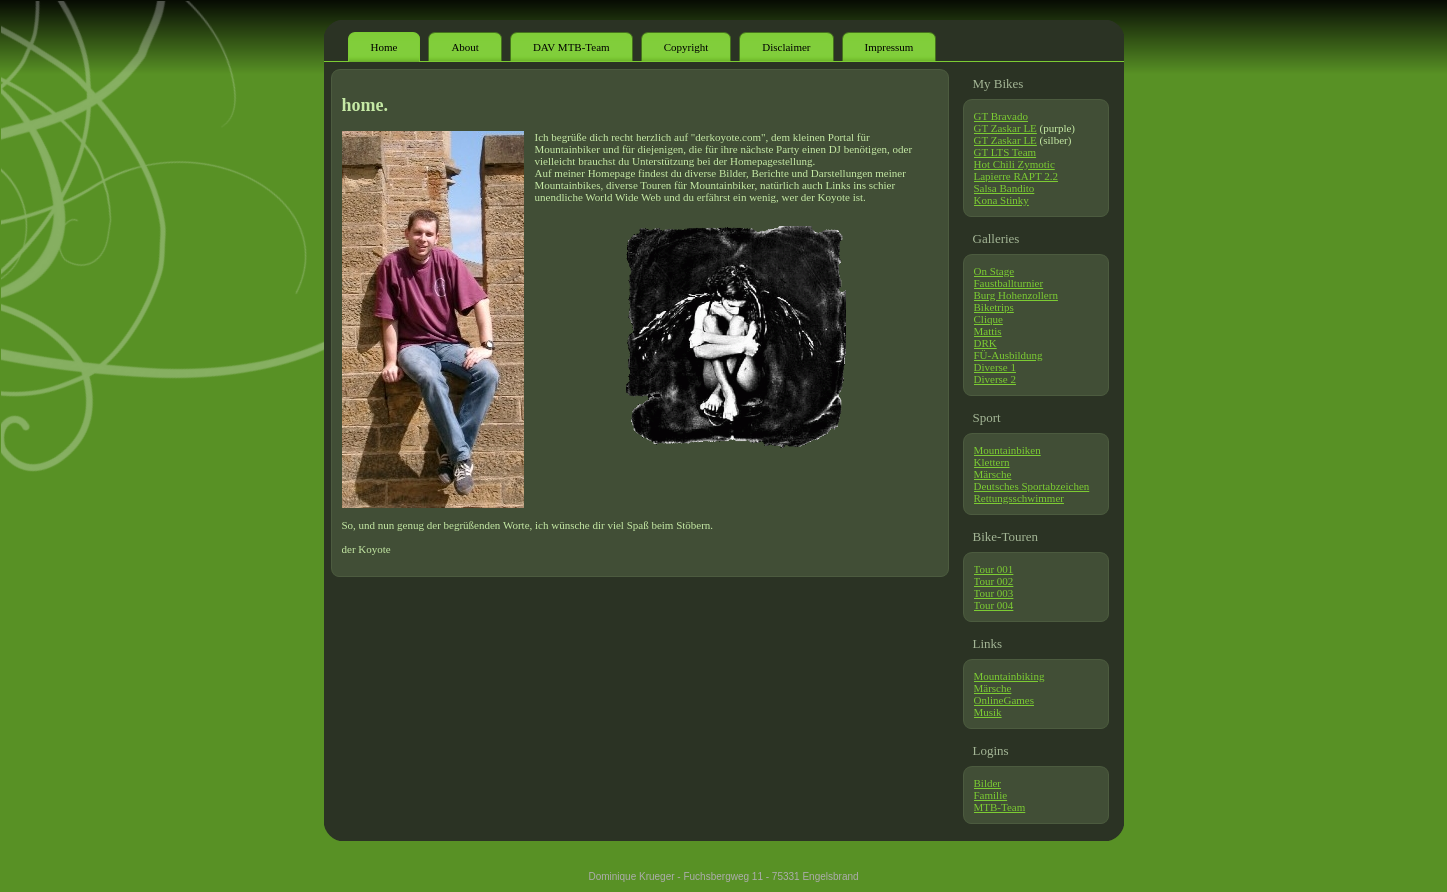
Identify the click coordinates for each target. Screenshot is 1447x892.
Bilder (988, 783)
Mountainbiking (1009, 676)
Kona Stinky (1001, 200)
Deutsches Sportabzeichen (1032, 486)
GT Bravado (1001, 116)
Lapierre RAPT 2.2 (1016, 176)
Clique (988, 319)
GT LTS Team (1005, 152)
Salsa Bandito (1004, 188)
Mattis (988, 331)
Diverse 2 (995, 379)
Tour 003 (994, 593)
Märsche (993, 474)
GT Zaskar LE (1005, 128)
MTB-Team (1000, 807)
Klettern (992, 462)
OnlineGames (1004, 700)
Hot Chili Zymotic (1014, 164)
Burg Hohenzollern (1016, 295)
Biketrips (994, 307)
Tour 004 (994, 605)
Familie (991, 795)
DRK (985, 343)
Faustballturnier (1009, 283)
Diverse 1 (995, 367)
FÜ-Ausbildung (1008, 355)
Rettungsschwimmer (1019, 498)
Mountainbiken (1007, 450)
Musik (988, 712)
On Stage (994, 271)
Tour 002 (994, 581)
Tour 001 (994, 569)
